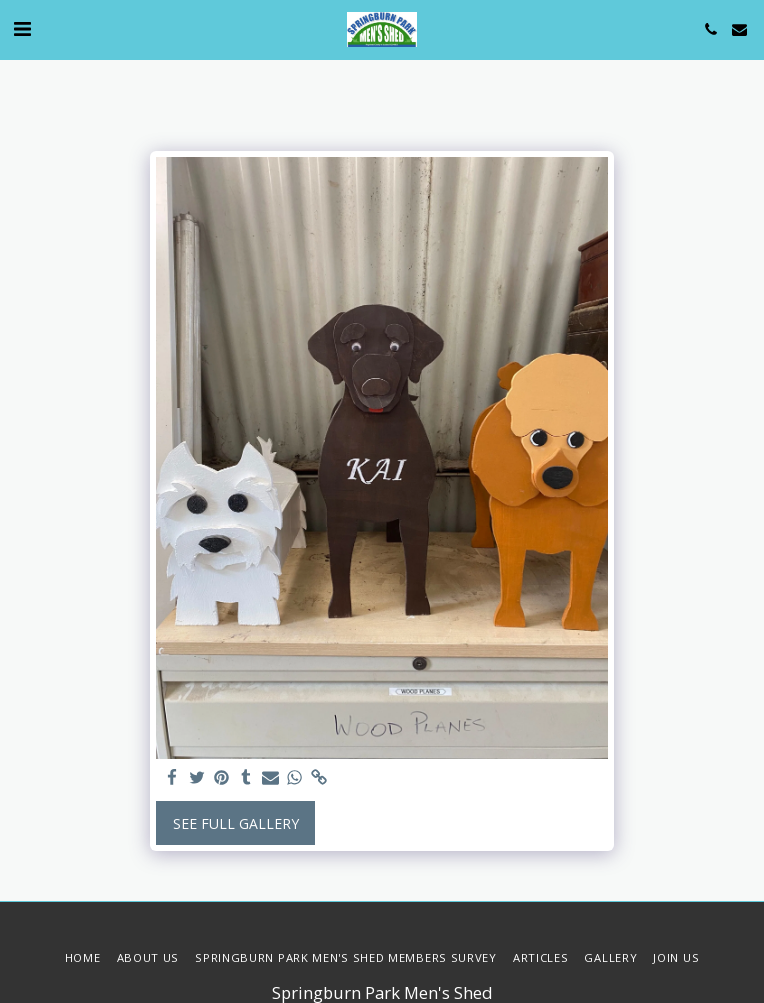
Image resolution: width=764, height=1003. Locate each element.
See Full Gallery (236, 823)
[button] (22, 28)
